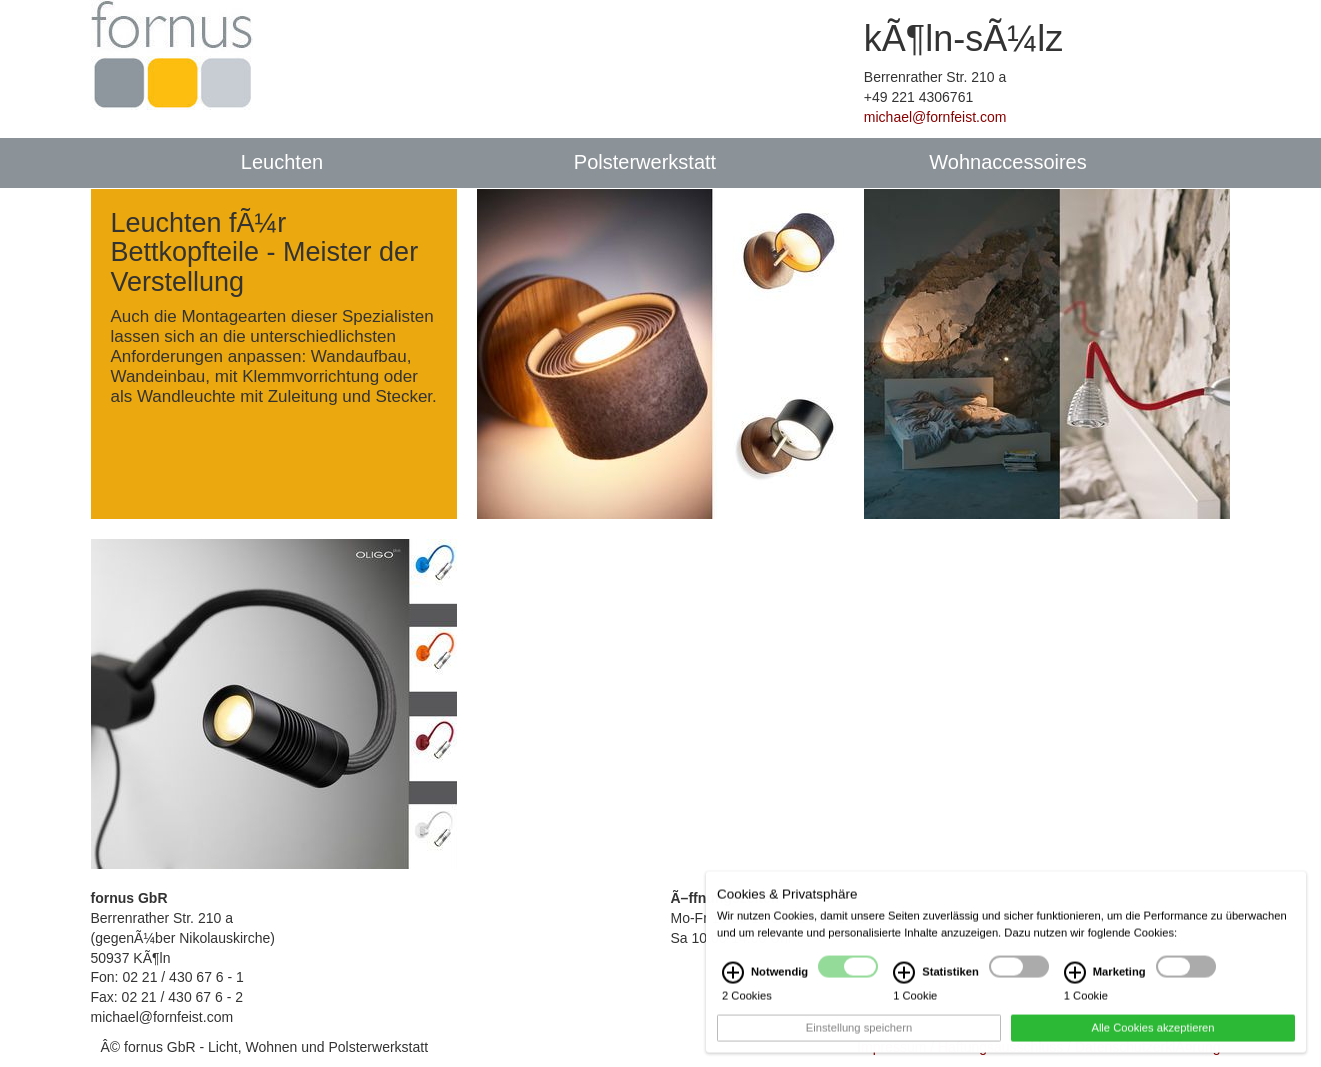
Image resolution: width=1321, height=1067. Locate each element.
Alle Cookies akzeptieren (1152, 1036)
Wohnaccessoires (1007, 162)
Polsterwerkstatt (645, 162)
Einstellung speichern (859, 1036)
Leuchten (282, 162)
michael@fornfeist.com (935, 117)
